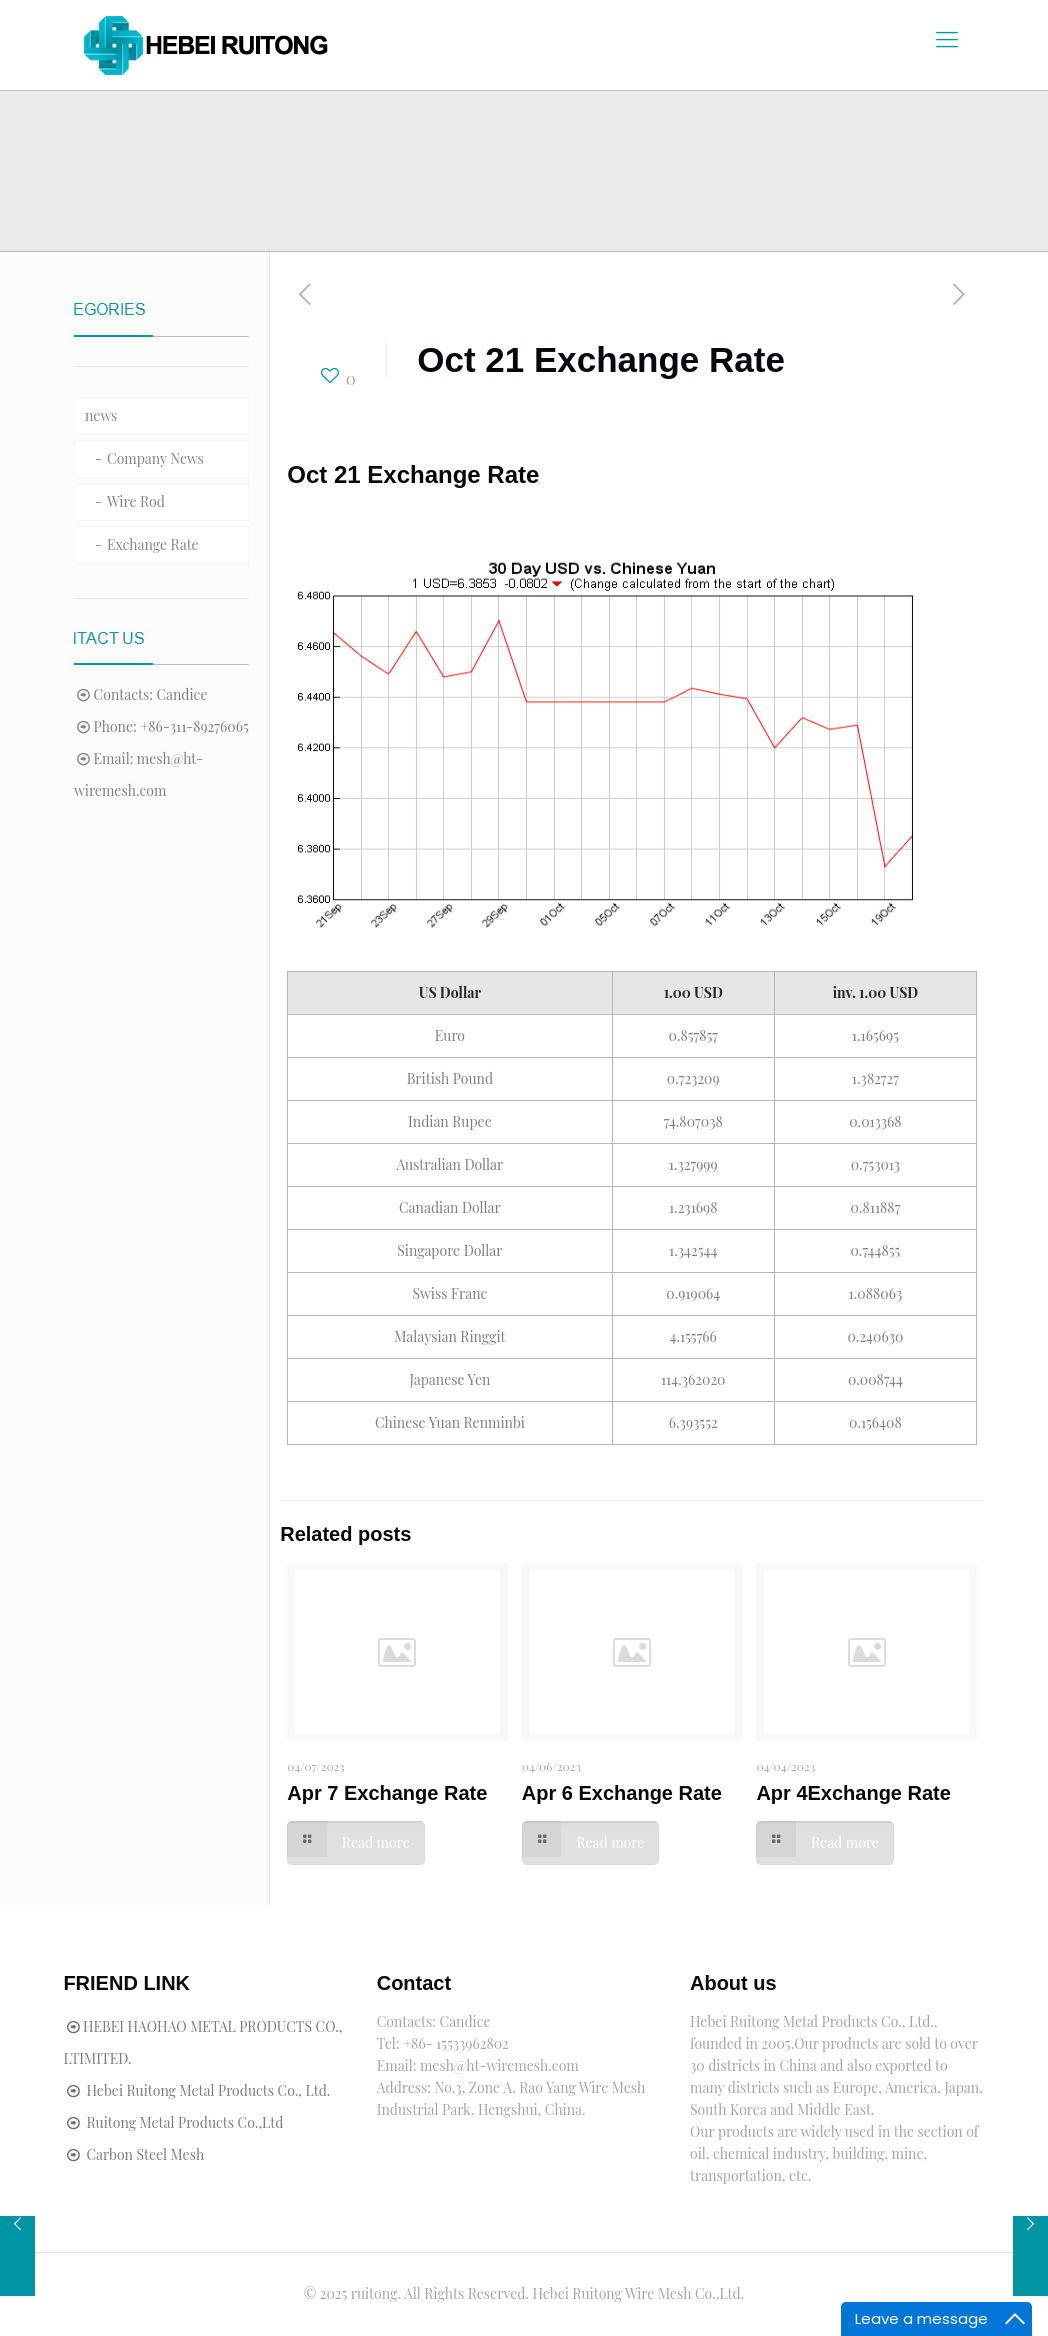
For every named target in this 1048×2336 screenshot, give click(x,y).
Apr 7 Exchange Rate (387, 1793)
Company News (155, 458)
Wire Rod (136, 501)
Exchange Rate (153, 544)
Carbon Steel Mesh (145, 2154)
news (101, 415)
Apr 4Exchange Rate (853, 1793)
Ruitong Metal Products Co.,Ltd (184, 2122)
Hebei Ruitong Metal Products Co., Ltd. (208, 2090)
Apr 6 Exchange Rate (622, 1793)
